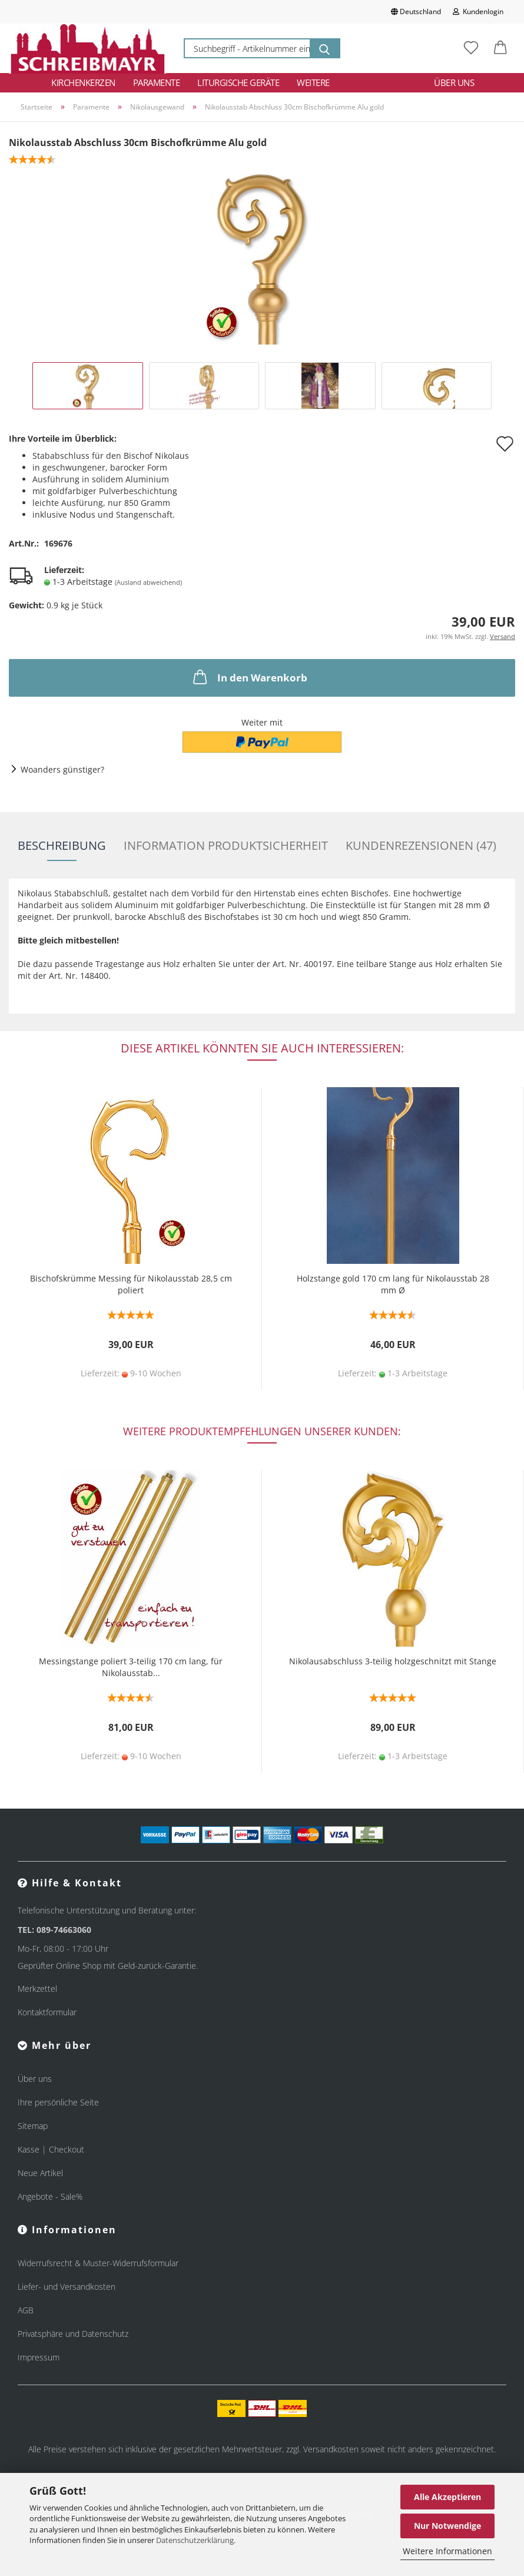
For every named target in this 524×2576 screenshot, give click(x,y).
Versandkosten (331, 2449)
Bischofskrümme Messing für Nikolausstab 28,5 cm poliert (131, 1284)
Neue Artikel (40, 2172)
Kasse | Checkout (51, 2149)
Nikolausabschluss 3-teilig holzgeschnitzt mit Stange (392, 1661)
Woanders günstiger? (62, 769)
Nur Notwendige (447, 2525)
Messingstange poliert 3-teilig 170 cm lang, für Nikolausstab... (131, 1666)
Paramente (156, 82)
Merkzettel (37, 1988)
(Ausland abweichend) (148, 582)
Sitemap (33, 2125)
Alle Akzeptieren (447, 2496)
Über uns (454, 82)
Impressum (38, 2357)
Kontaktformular (47, 2012)
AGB (26, 2310)
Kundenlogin (478, 11)
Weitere (313, 82)
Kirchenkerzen (83, 82)
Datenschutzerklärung (195, 2540)
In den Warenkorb (249, 676)
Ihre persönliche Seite (58, 2102)
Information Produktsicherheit (226, 845)
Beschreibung (62, 845)
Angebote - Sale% (50, 2196)
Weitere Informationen (447, 2551)
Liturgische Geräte (238, 82)
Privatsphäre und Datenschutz (73, 2333)
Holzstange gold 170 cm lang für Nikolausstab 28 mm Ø (393, 1284)
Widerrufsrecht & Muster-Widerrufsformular (98, 2263)
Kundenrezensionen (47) (421, 845)
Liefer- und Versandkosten (66, 2286)
